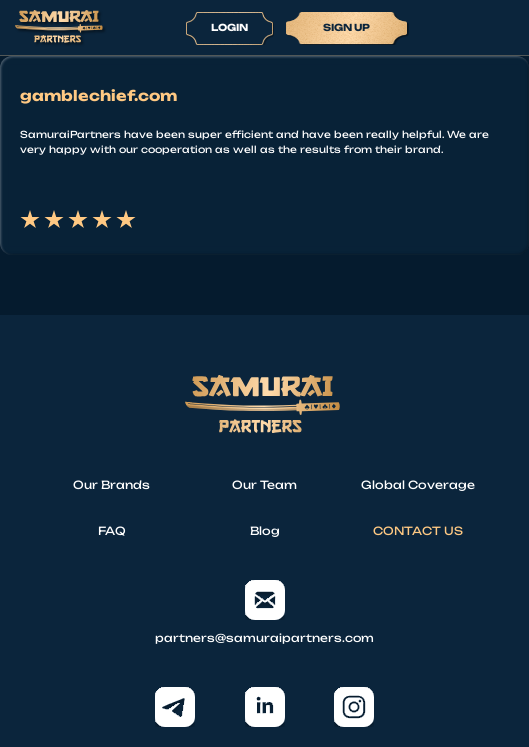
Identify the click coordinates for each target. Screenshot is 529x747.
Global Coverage (418, 485)
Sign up (346, 27)
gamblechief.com (98, 96)
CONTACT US (418, 531)
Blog (265, 531)
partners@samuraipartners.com (264, 612)
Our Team (264, 485)
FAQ (112, 531)
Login (229, 27)
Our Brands (111, 485)
